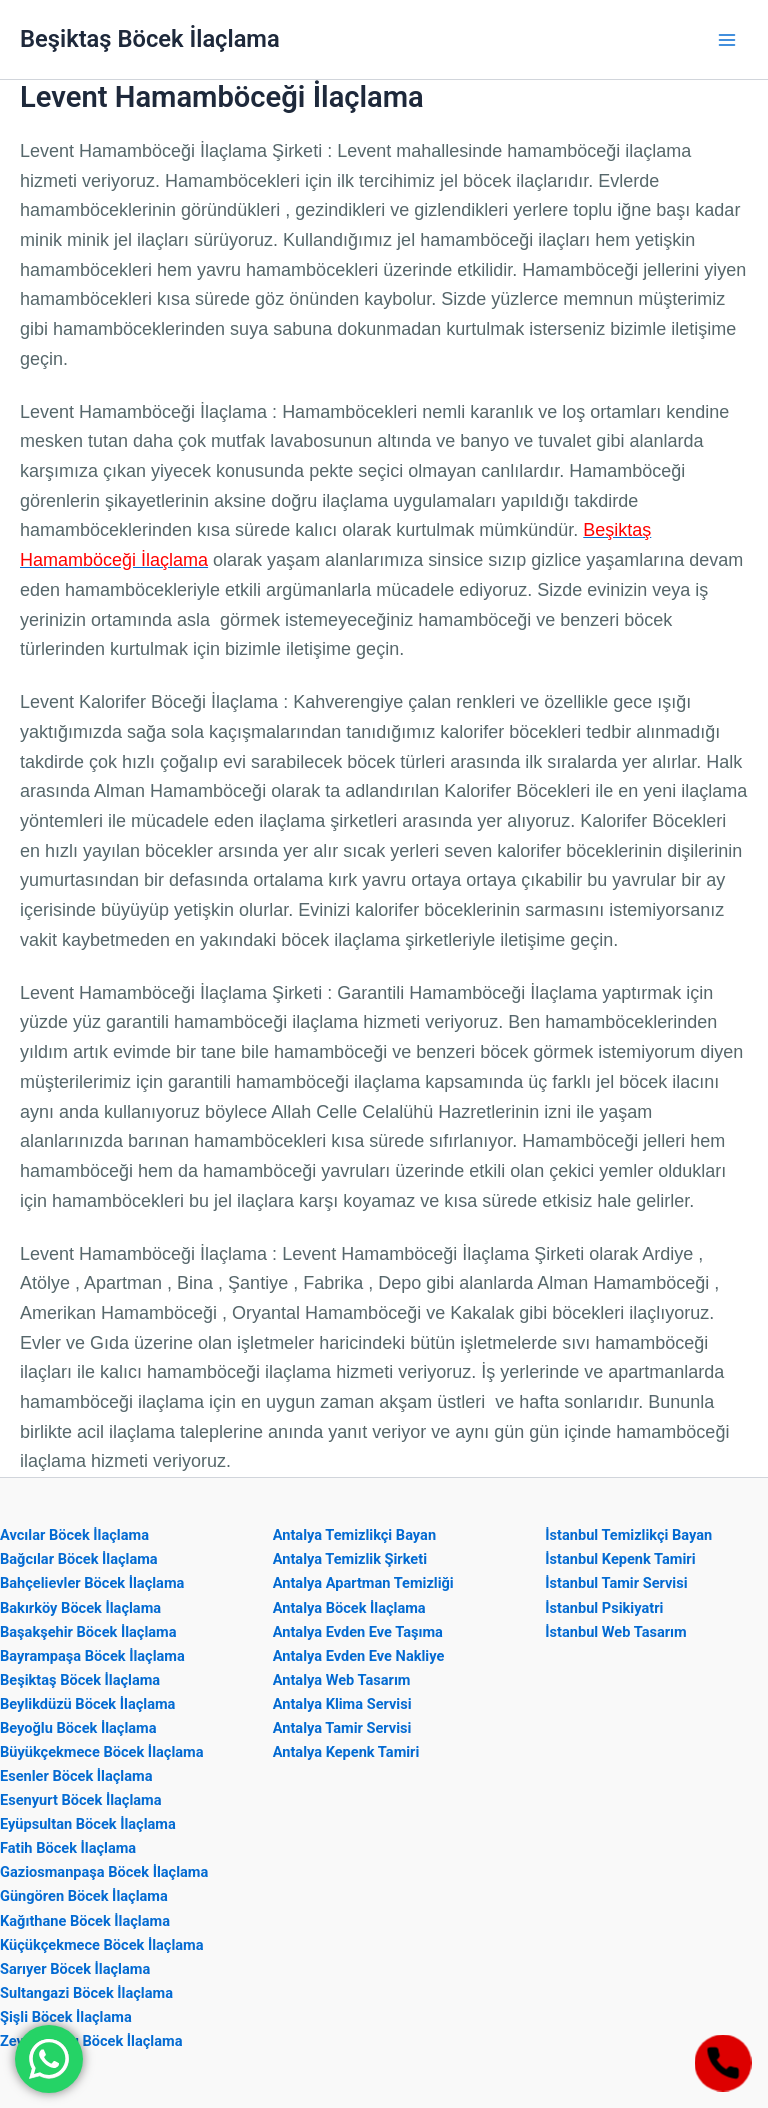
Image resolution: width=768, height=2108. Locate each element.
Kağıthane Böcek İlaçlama (85, 1921)
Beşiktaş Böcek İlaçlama (150, 39)
